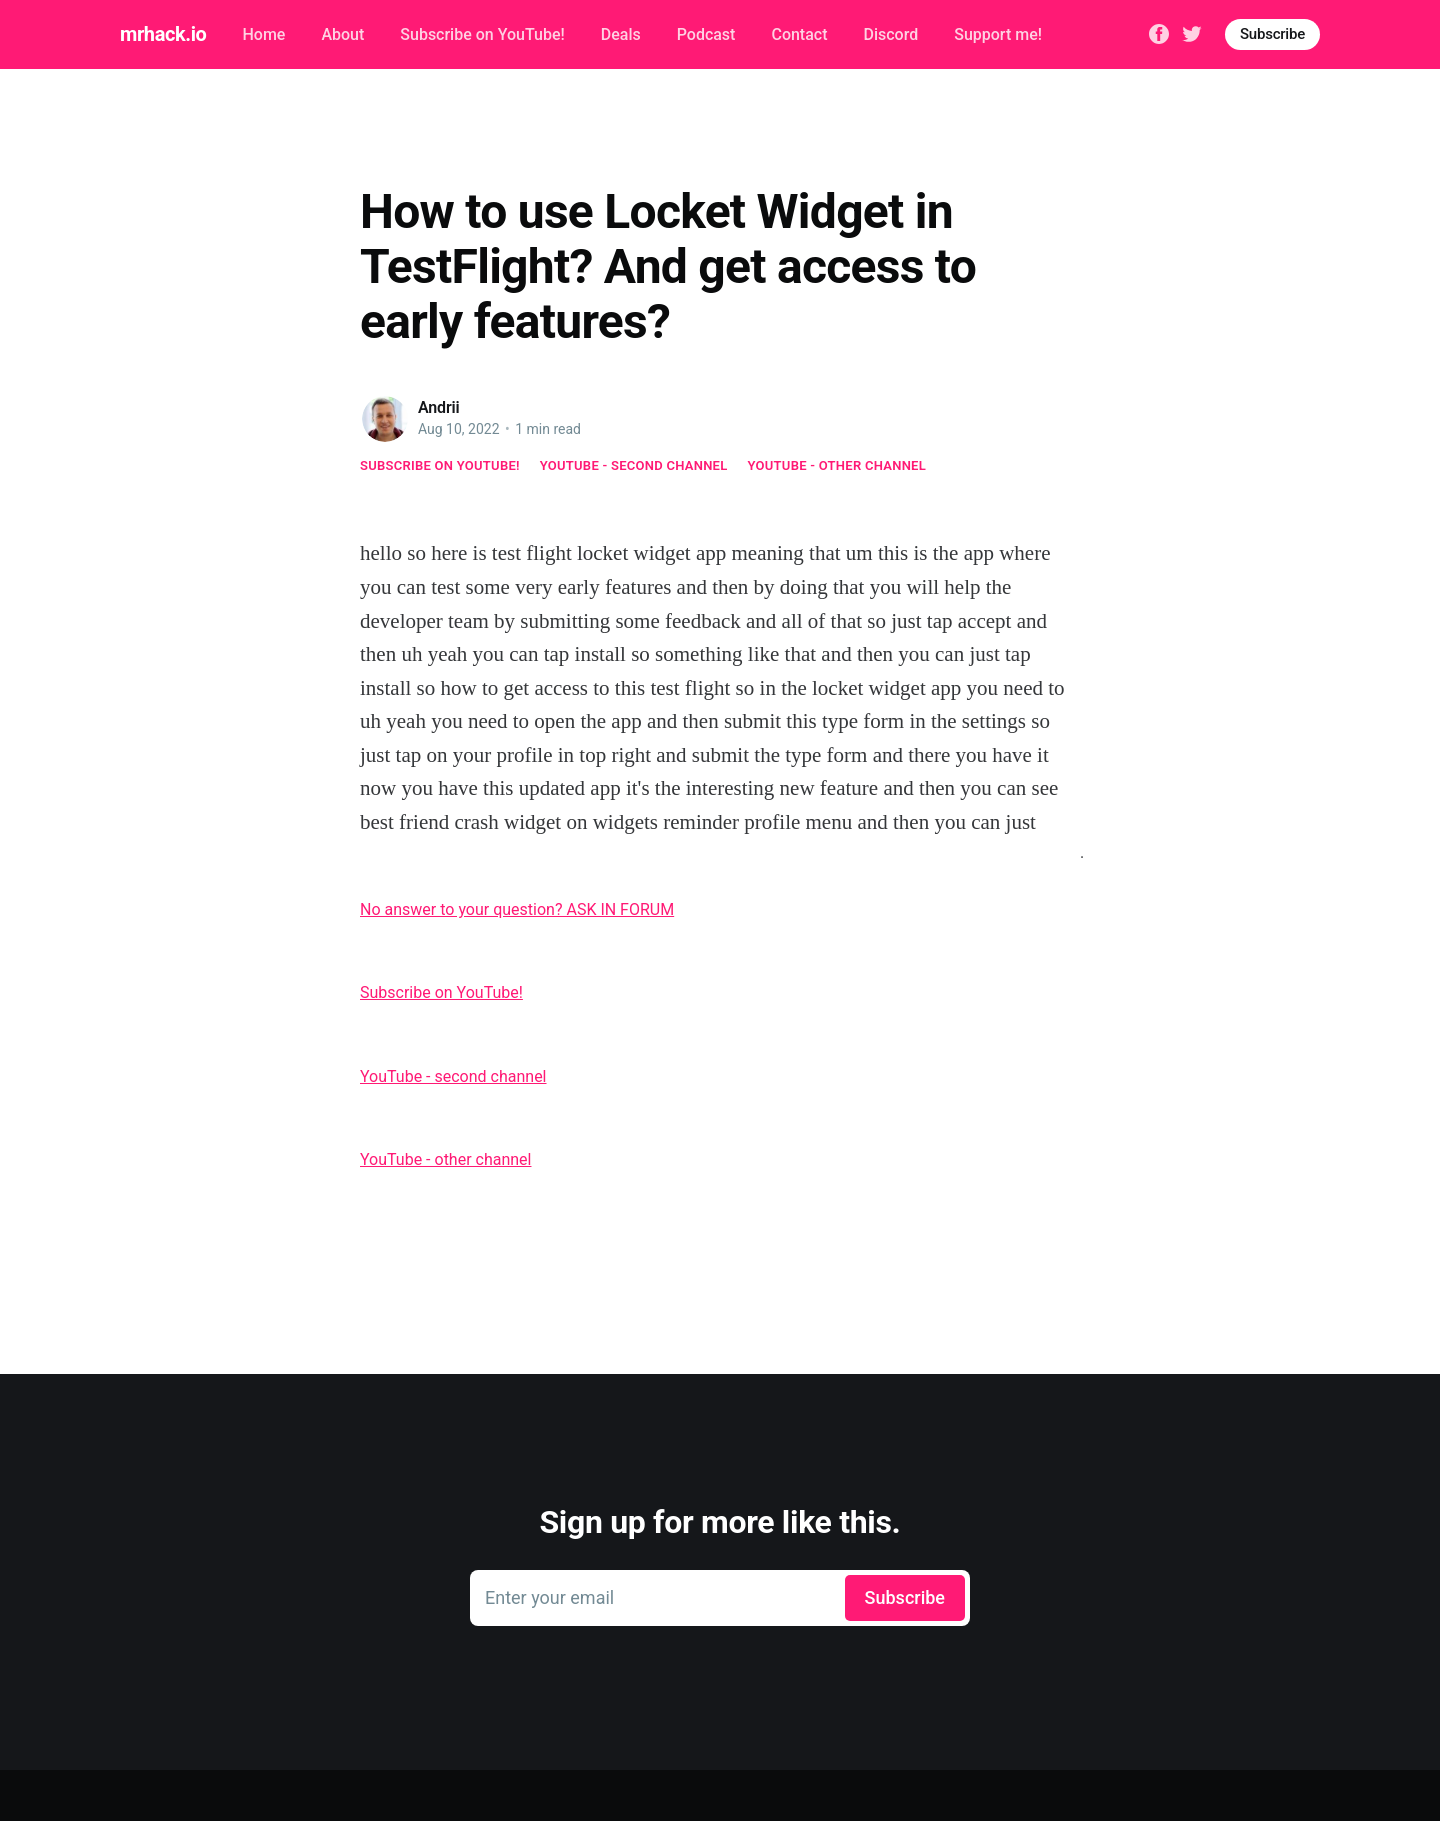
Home (263, 34)
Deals (621, 34)
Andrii (439, 407)
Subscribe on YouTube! (482, 34)
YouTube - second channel (634, 465)
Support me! (998, 34)
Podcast (706, 34)
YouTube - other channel (837, 465)
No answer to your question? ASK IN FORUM (517, 909)
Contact (799, 34)
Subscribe (1272, 34)
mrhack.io (163, 34)
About (342, 34)
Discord (891, 34)
